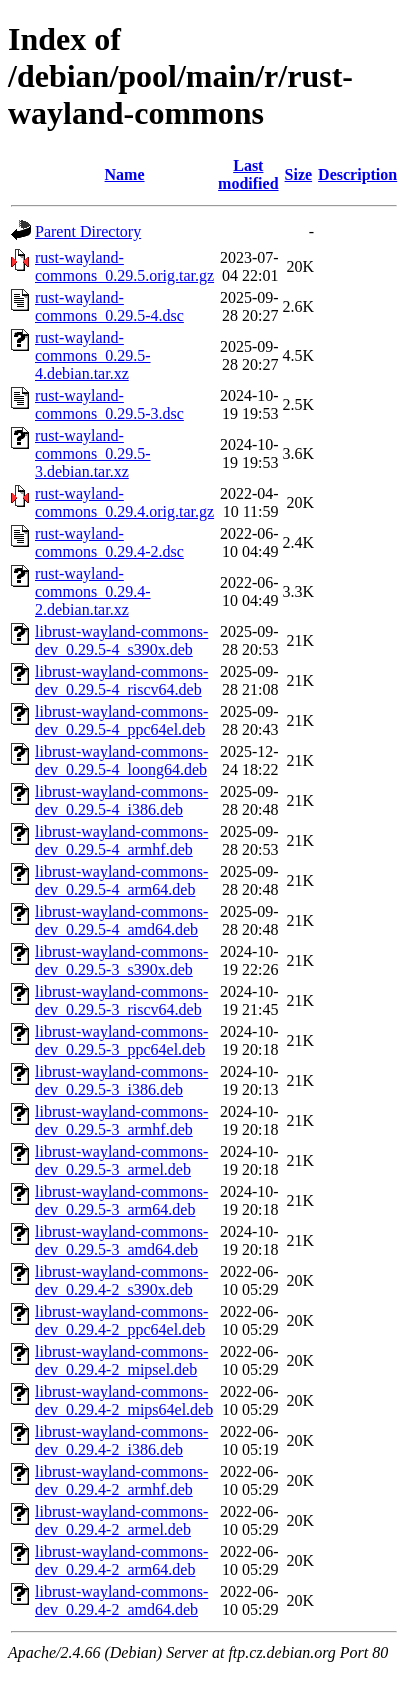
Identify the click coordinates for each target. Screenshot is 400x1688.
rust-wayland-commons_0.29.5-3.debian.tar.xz (93, 453)
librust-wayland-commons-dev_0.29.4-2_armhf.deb (121, 1480)
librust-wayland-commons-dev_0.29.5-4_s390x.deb (121, 640)
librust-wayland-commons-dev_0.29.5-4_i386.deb (121, 800)
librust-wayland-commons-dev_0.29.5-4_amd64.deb (121, 920)
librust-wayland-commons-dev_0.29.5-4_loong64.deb (121, 760)
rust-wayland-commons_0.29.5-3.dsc (109, 404)
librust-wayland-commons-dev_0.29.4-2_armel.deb (121, 1520)
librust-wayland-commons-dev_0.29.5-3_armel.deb (121, 1160)
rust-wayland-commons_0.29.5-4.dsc (109, 306)
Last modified (248, 174)
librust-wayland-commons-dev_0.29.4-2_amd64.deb (121, 1600)
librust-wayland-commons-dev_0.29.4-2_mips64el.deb (124, 1400)
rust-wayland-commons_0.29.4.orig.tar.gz (124, 502)
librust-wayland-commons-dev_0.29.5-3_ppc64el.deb (121, 1040)
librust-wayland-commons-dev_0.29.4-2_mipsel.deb (121, 1360)
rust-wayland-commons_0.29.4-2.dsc (109, 542)
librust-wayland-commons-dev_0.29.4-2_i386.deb (121, 1440)
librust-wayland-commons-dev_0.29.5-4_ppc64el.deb (121, 720)
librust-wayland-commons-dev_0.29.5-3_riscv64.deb (121, 1000)
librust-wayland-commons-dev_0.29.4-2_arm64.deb (121, 1560)
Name (125, 174)
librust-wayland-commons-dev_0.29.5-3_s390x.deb (121, 960)
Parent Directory (88, 231)
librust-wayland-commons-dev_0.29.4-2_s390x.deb (121, 1280)
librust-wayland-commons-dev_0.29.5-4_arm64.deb (121, 880)
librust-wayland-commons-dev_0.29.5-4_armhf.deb (121, 840)
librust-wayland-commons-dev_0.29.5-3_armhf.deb (121, 1120)
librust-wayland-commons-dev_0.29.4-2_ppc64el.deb (121, 1320)
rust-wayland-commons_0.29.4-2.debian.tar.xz (93, 591)
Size (299, 174)
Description (357, 174)
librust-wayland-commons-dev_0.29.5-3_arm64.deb (121, 1200)
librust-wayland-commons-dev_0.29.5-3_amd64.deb (121, 1240)
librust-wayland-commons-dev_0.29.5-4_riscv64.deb (121, 680)
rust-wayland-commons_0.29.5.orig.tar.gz (124, 266)
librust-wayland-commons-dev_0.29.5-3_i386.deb (121, 1080)
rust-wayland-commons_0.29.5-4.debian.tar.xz (93, 355)
